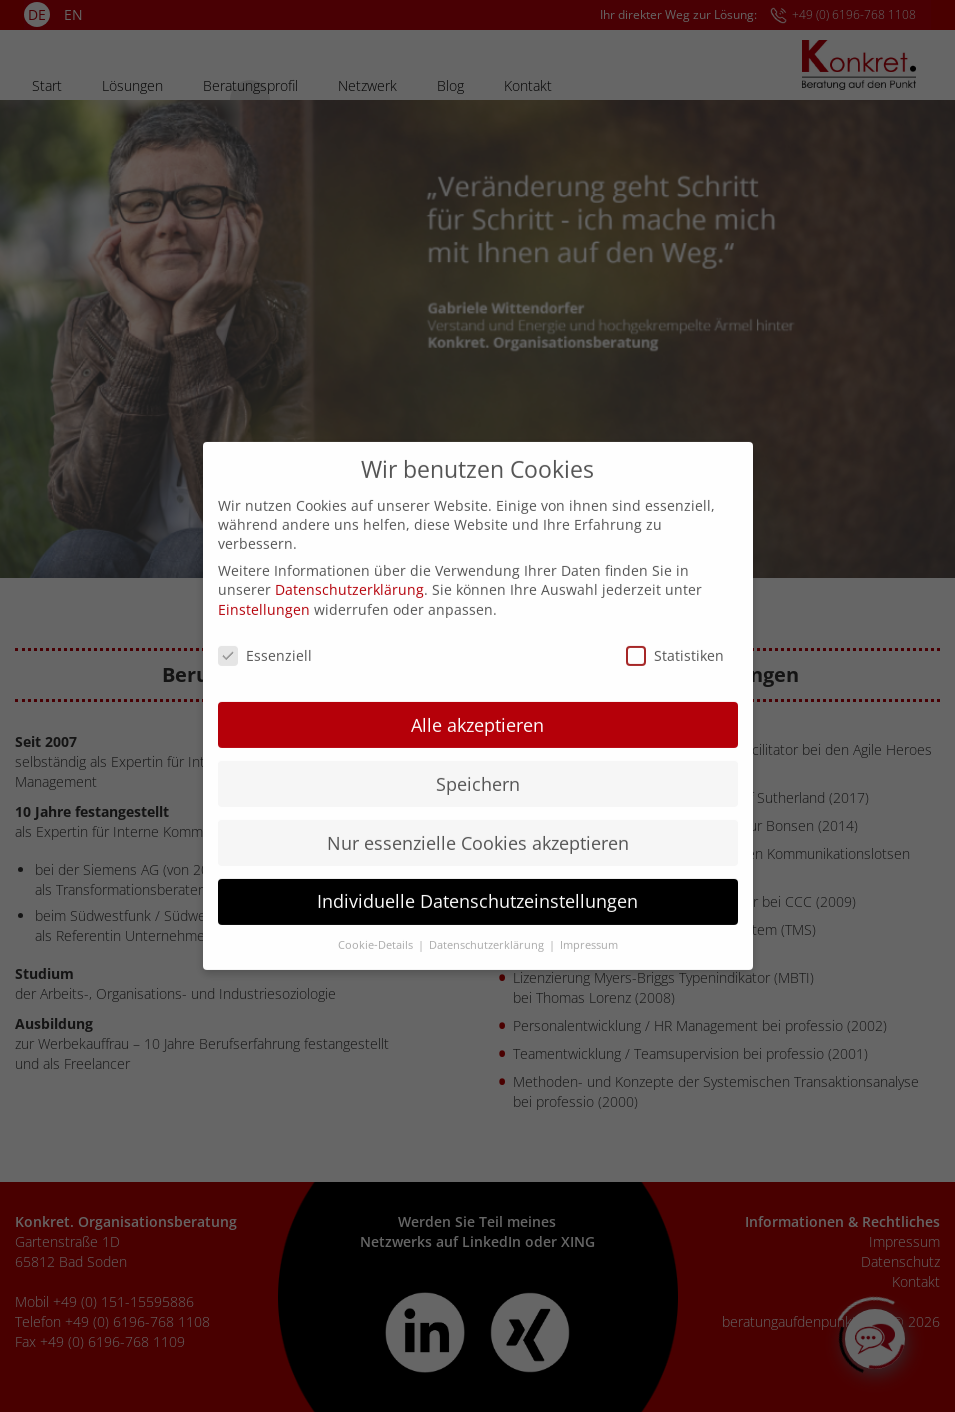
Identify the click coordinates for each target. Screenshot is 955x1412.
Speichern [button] (478, 766)
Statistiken (675, 637)
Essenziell (265, 637)
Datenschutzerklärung (349, 571)
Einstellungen (264, 591)
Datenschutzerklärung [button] (488, 927)
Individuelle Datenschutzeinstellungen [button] (477, 884)
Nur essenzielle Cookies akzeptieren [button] (478, 825)
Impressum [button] (589, 927)
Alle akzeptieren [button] (477, 707)
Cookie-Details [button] (377, 927)
